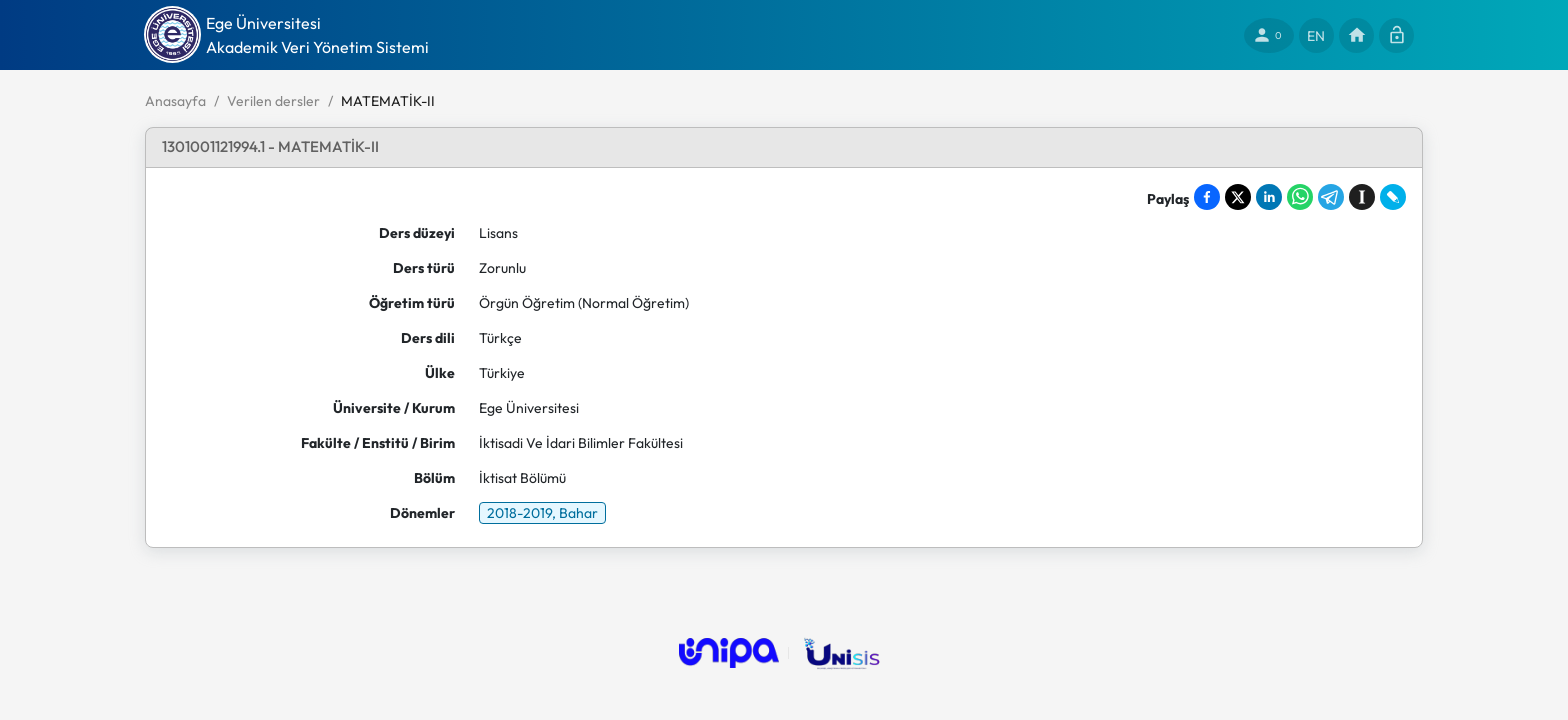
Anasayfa (175, 101)
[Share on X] (1238, 197)
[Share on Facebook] (1207, 197)
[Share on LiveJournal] (1393, 197)
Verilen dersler (273, 101)
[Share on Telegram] (1331, 197)
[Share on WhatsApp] (1300, 197)
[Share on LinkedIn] (1269, 197)
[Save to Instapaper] (1362, 197)
